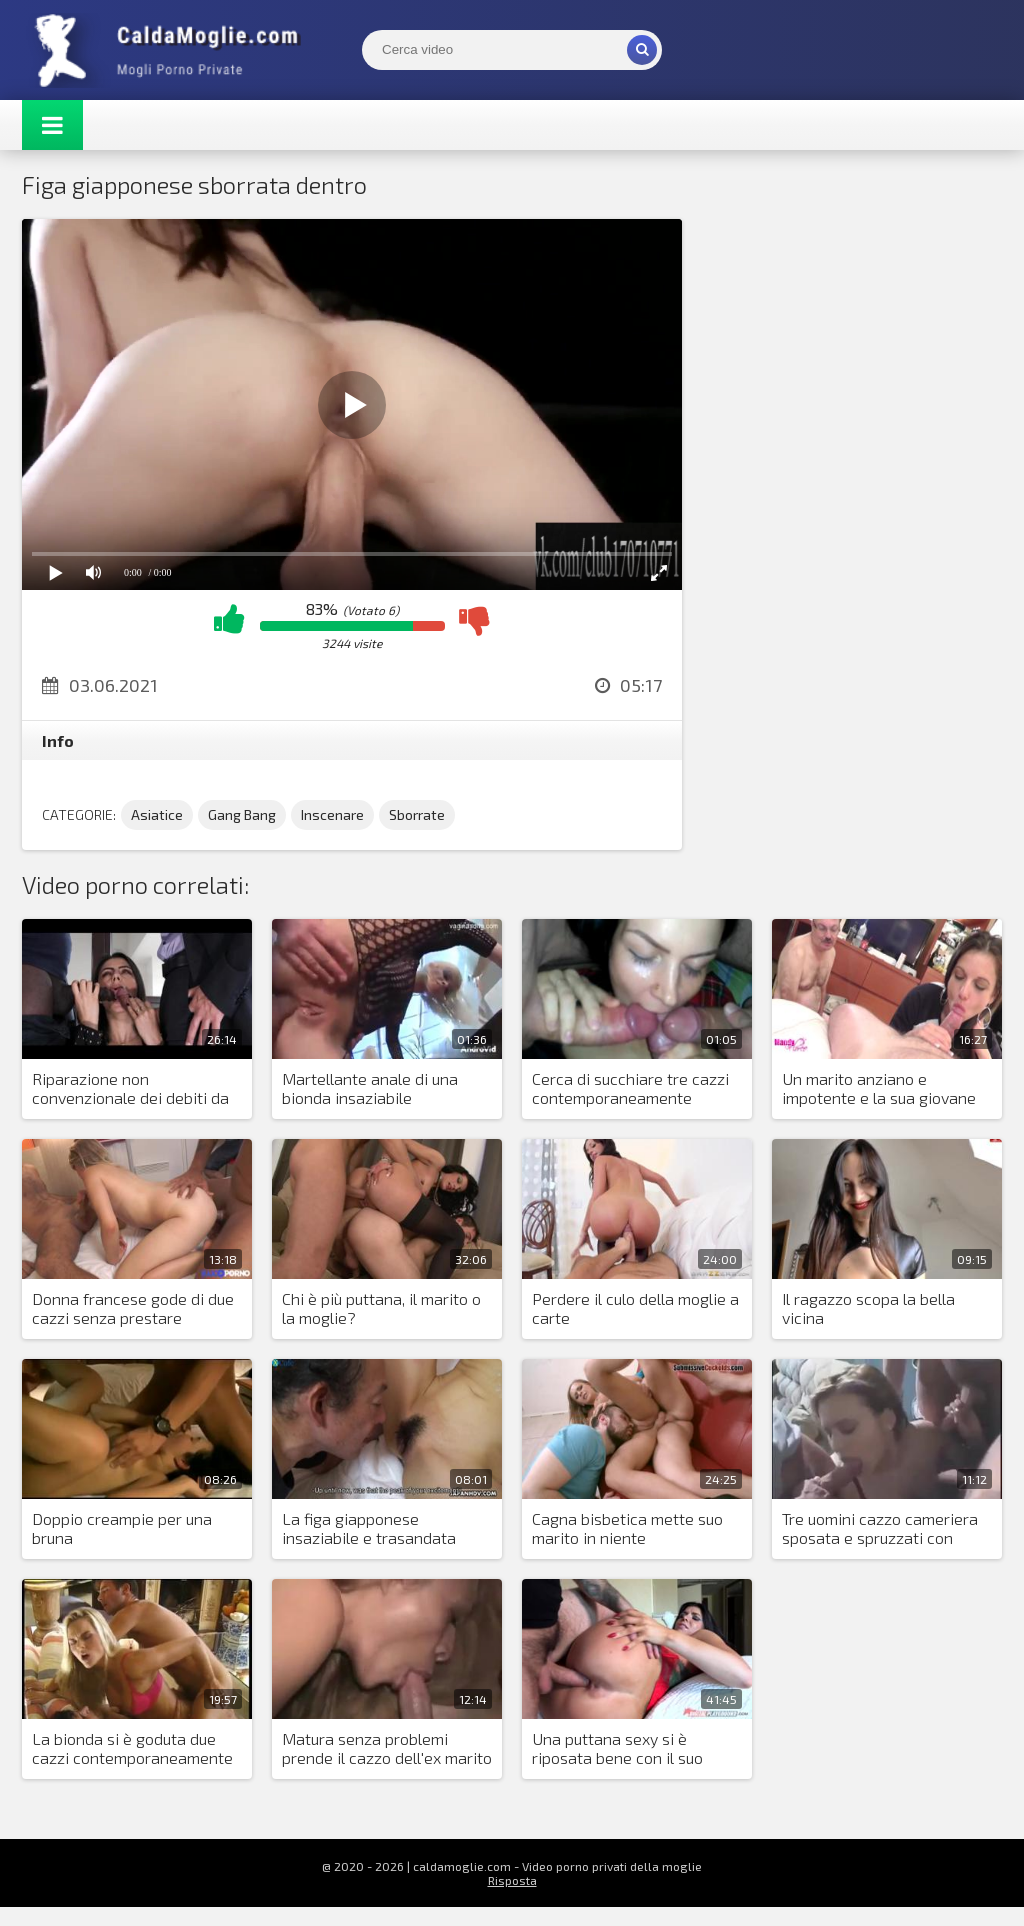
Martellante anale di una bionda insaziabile (370, 1088)
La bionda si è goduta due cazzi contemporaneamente (132, 1748)
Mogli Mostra (172, 50)
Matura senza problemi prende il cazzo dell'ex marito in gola (387, 1749)
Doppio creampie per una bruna (122, 1528)
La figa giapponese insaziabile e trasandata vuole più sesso (369, 1529)
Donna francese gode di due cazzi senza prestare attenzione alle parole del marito (133, 1309)
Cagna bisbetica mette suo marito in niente (627, 1528)
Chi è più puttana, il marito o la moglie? (381, 1308)
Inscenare (332, 814)
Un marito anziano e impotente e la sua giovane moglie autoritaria (879, 1089)
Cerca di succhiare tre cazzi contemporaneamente (630, 1088)
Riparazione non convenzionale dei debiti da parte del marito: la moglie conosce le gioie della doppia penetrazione (136, 1089)
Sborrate (417, 814)
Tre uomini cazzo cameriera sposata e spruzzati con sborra (880, 1529)
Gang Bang (242, 814)
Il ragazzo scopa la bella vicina (868, 1308)
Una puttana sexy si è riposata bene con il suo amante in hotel (617, 1749)
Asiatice (157, 814)
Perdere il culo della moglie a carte (635, 1308)
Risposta (512, 1880)
